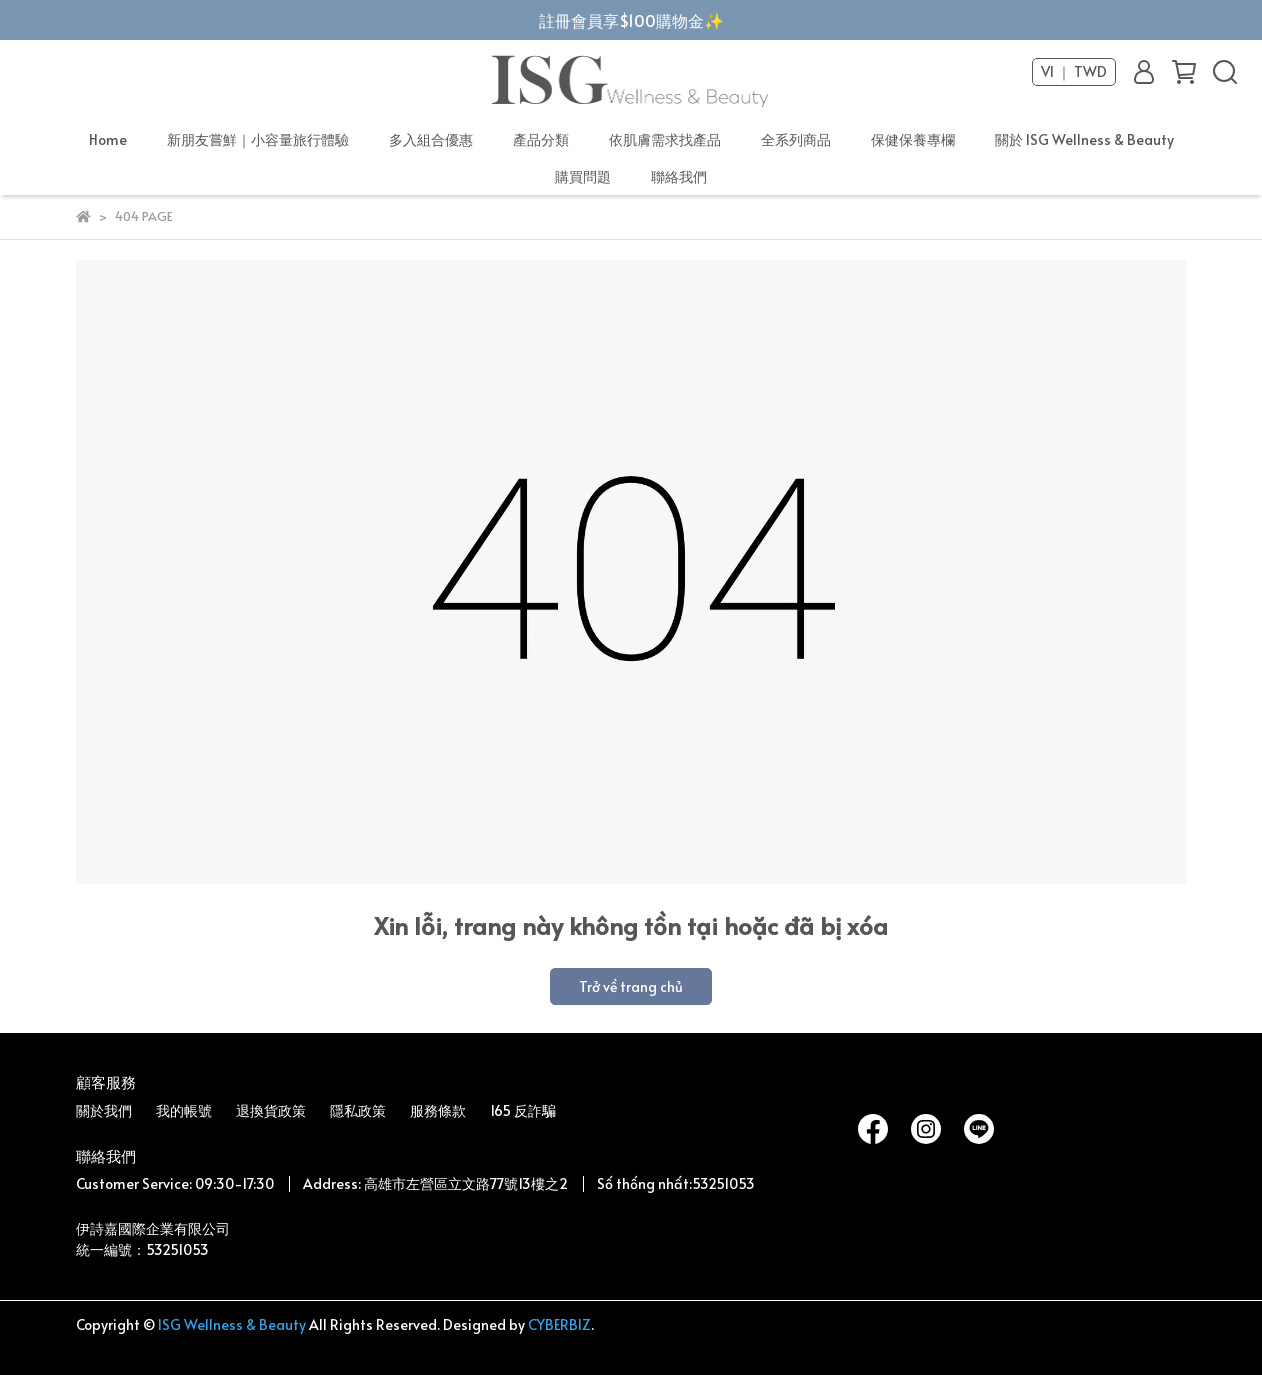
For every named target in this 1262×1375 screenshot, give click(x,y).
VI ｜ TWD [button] (1074, 72)
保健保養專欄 (913, 139)
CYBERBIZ (559, 1324)
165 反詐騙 (523, 1110)
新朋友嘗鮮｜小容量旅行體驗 (258, 139)
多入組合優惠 (431, 139)
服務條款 (438, 1110)
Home (108, 139)
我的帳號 (184, 1110)
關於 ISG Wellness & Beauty (1084, 139)
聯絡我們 (679, 176)
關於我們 (104, 1110)
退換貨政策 (271, 1110)
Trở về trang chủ (631, 986)
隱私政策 (358, 1110)
